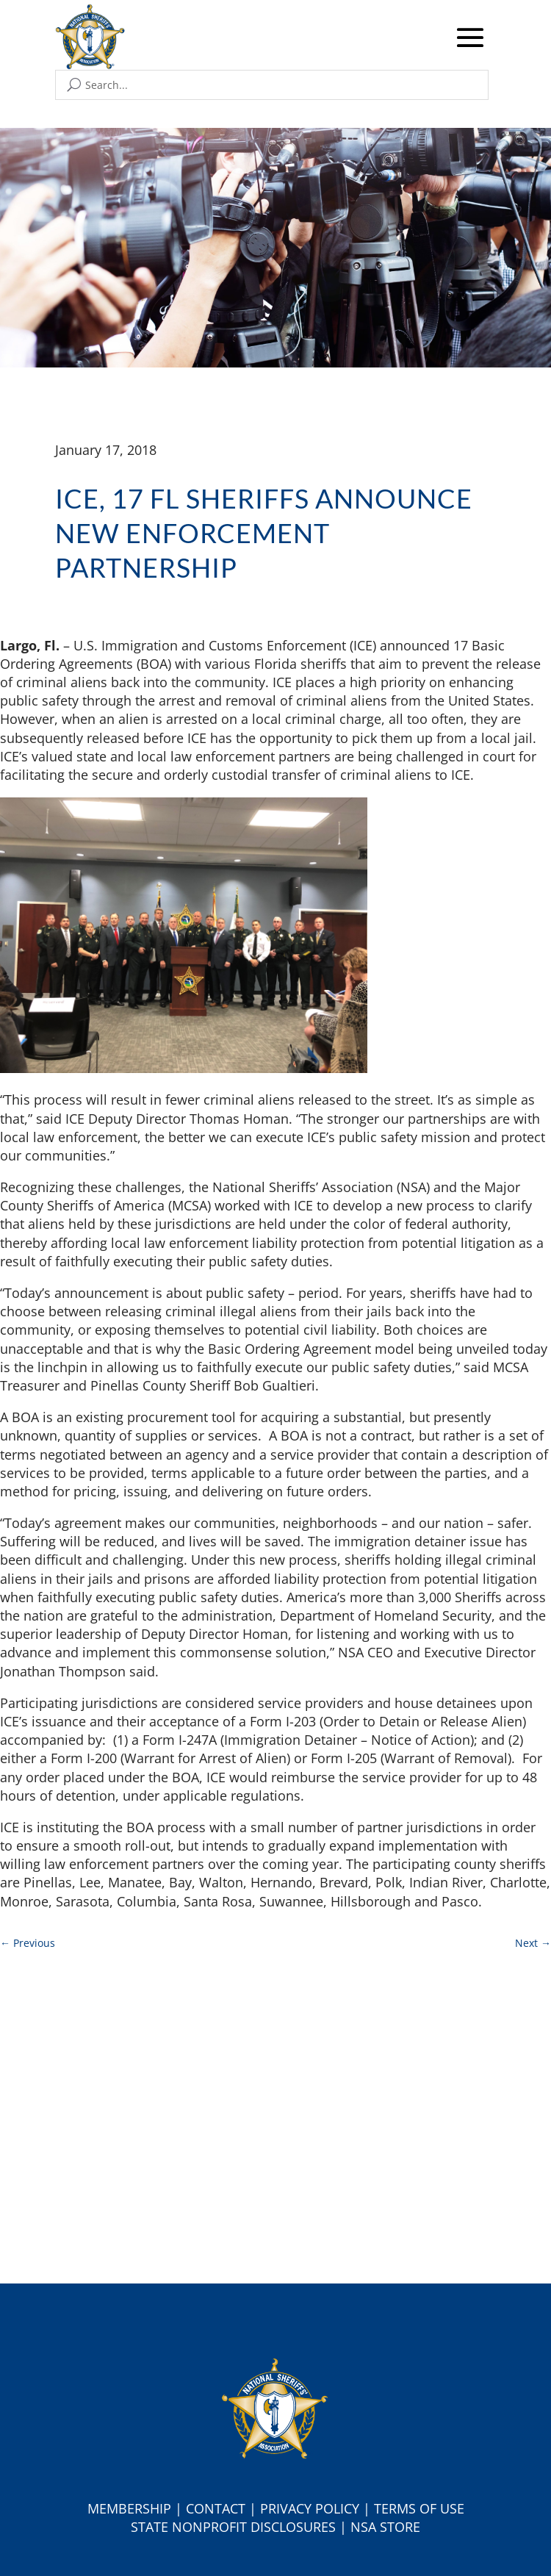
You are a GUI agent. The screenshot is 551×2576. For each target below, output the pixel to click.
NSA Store (385, 2527)
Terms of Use (419, 2508)
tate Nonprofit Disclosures (237, 2527)
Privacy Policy (309, 2508)
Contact (215, 2508)
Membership (129, 2508)
